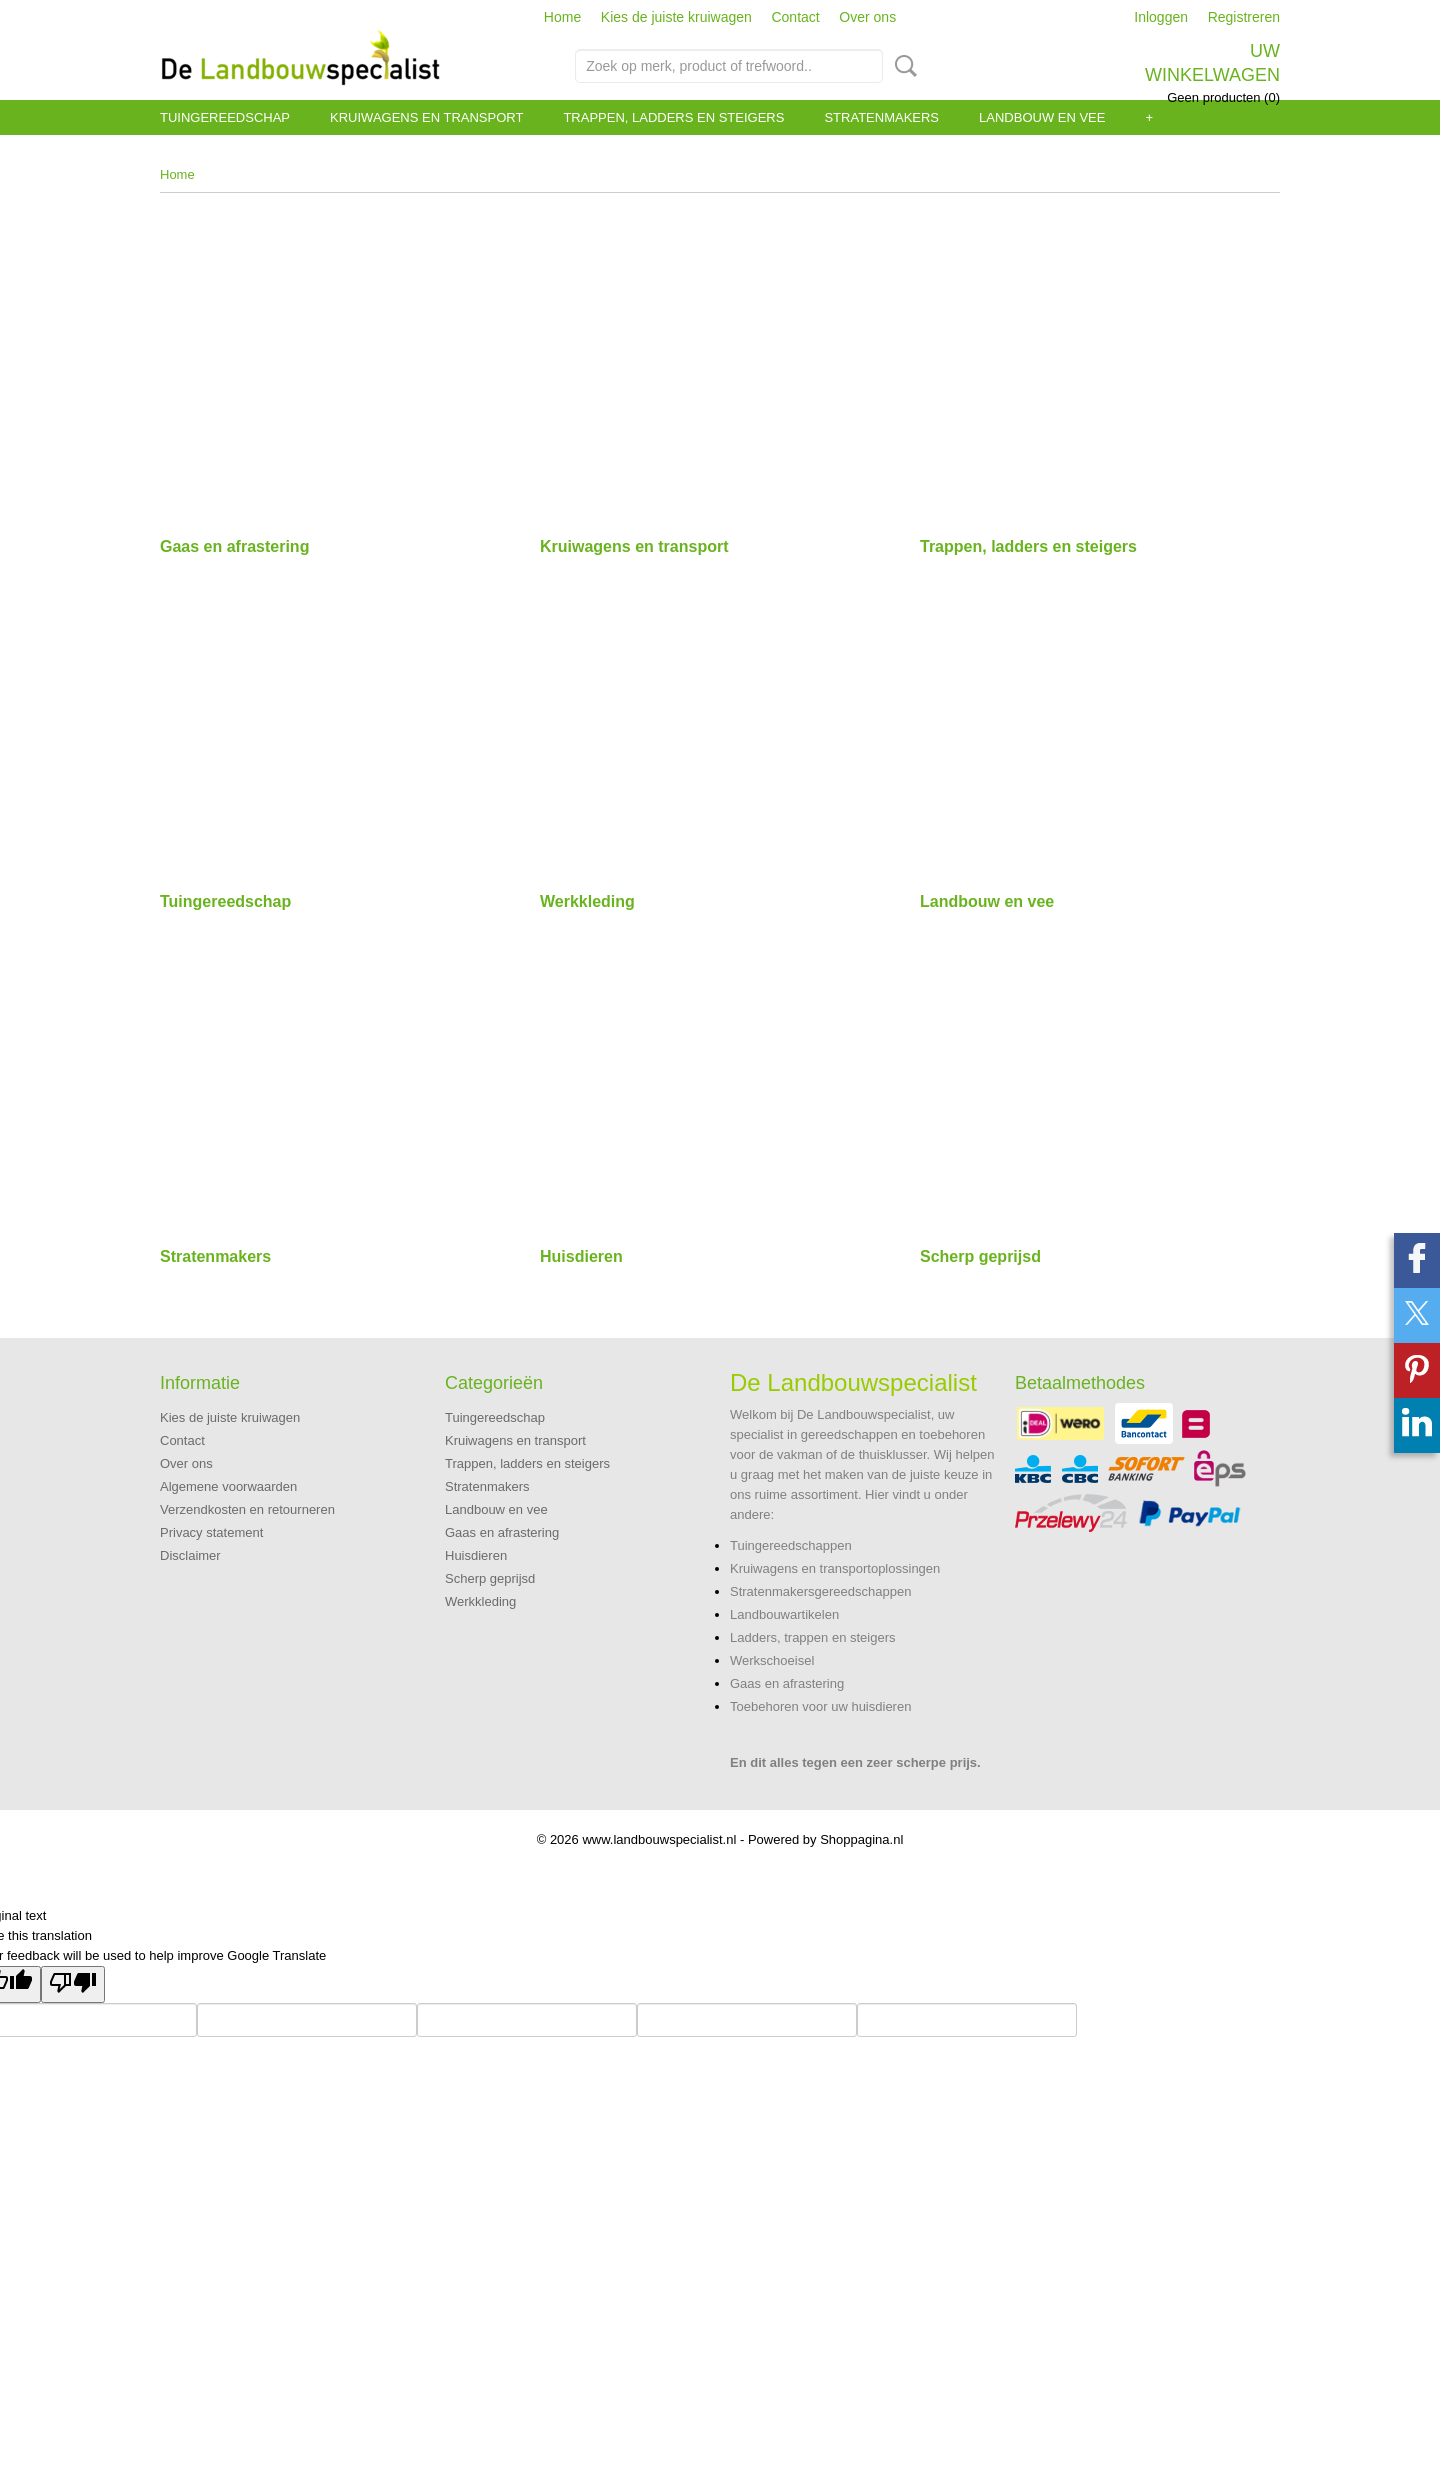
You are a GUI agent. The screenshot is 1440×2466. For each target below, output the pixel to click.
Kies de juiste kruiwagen (676, 17)
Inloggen (1161, 17)
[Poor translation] (73, 1984)
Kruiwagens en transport (426, 117)
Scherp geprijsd (980, 1256)
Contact (795, 17)
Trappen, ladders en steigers (673, 117)
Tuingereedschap (225, 117)
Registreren (1244, 17)
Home (562, 17)
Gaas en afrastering (234, 546)
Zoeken (902, 66)
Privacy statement (211, 1532)
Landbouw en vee (1042, 117)
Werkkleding (587, 901)
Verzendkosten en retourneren (247, 1509)
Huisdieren (581, 1256)
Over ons (867, 17)
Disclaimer (190, 1555)
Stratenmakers (881, 117)
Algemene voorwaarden (228, 1486)
